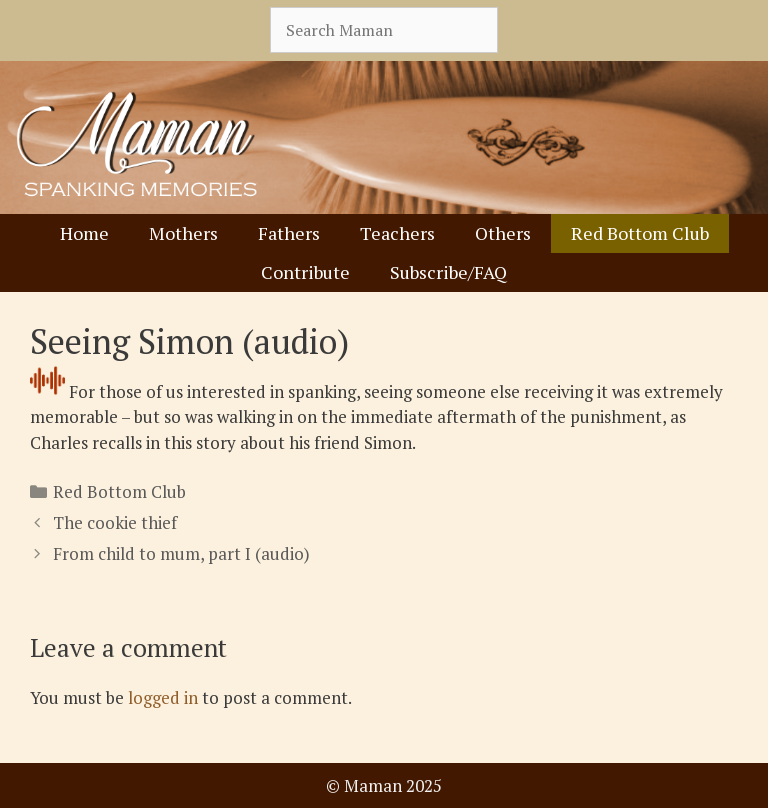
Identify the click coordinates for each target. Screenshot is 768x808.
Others (503, 233)
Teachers (397, 233)
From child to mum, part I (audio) (181, 553)
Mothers (183, 233)
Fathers (289, 233)
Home (84, 233)
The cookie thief (115, 522)
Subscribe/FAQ (448, 272)
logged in (163, 697)
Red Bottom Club (640, 233)
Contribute (305, 272)
